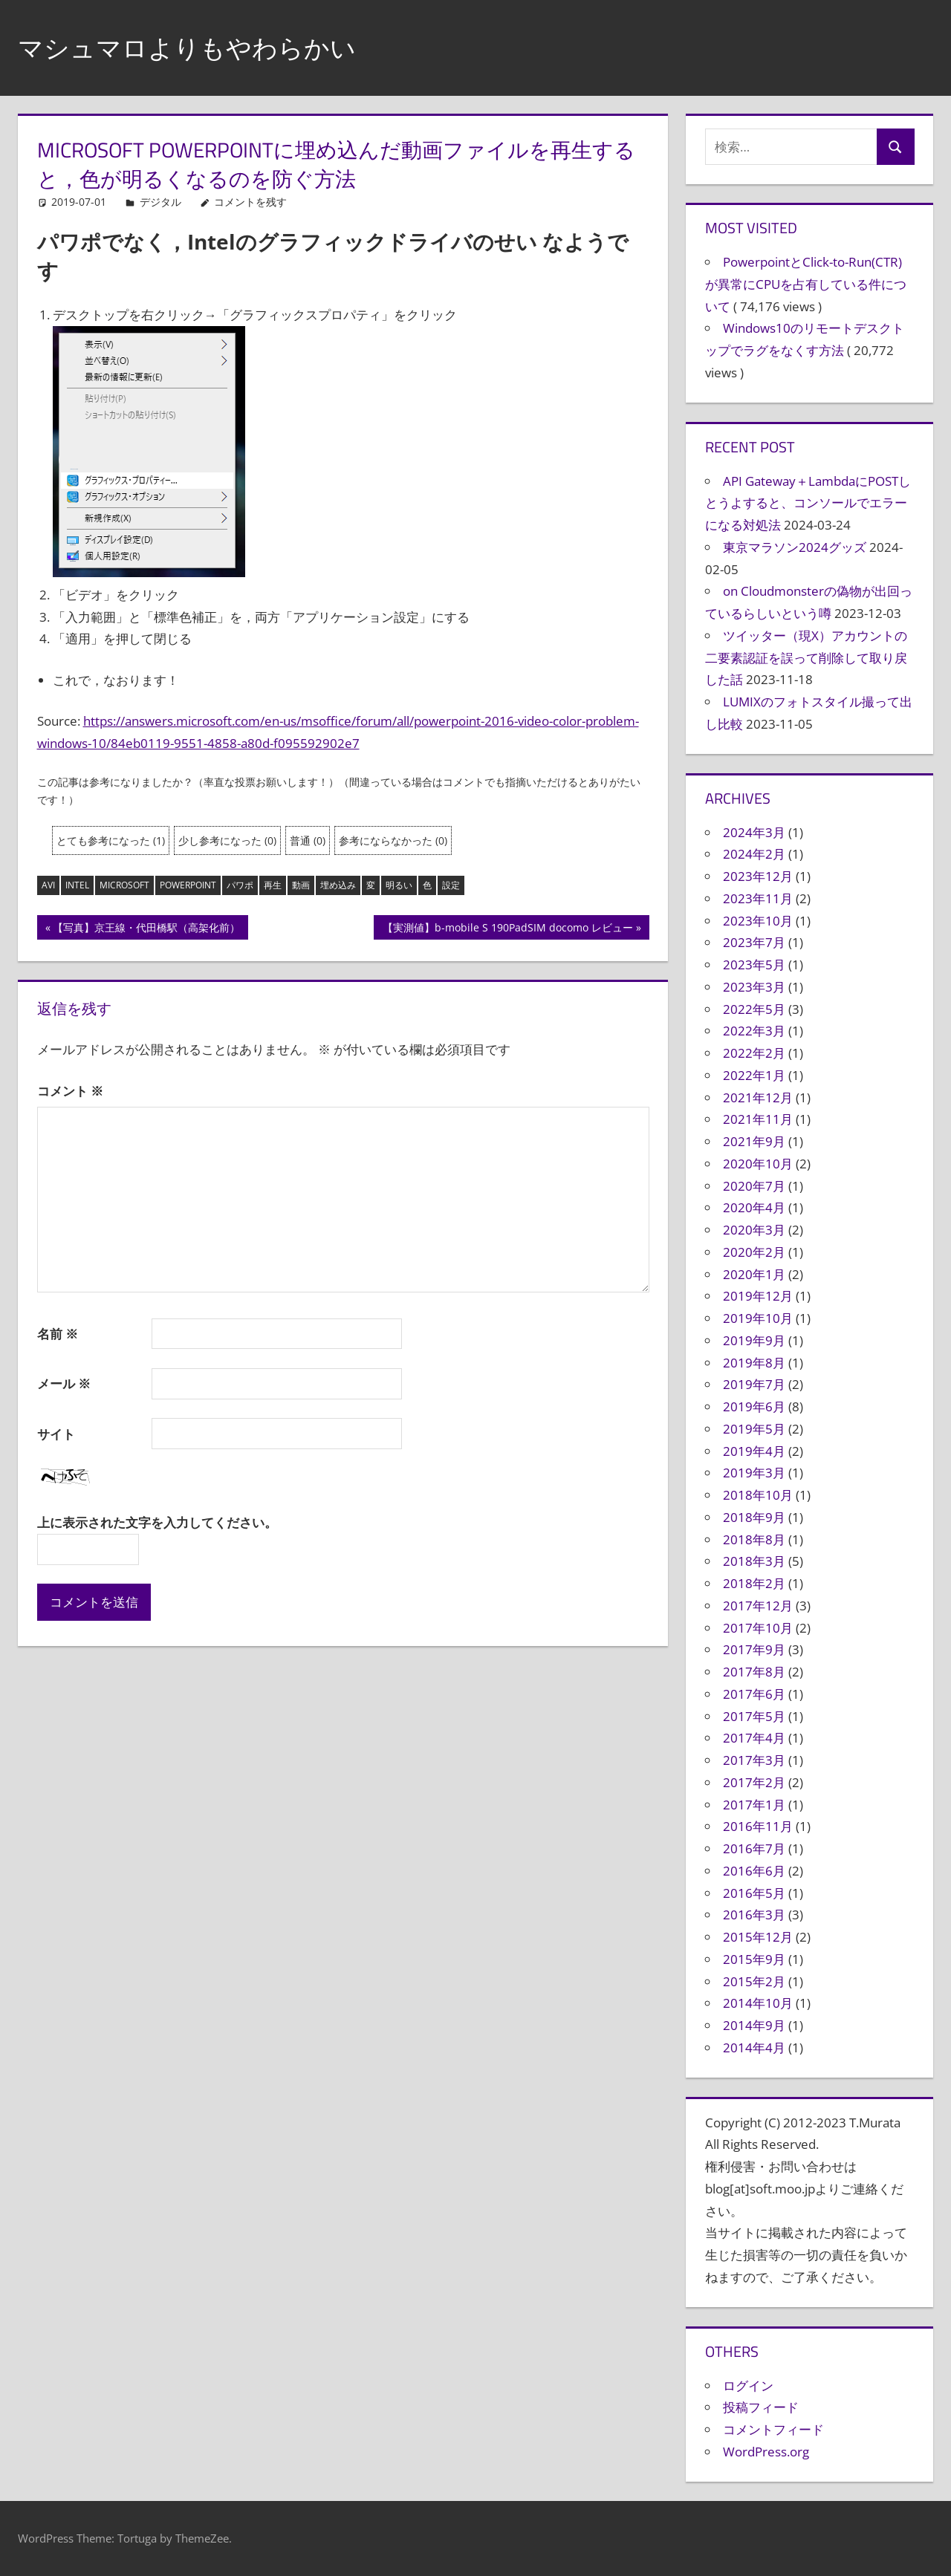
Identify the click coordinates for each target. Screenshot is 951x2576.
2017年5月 (754, 1716)
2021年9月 (754, 1141)
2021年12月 (758, 1097)
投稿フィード (761, 2407)
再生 (273, 885)
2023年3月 (754, 986)
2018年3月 (754, 1561)
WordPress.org (766, 2451)
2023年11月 (758, 898)
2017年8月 (754, 1671)
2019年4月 (754, 1451)
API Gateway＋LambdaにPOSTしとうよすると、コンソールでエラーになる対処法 (808, 503)
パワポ (240, 885)
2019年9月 (754, 1340)
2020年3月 (754, 1229)
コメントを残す (250, 202)
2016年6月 (754, 1870)
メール (64, 1383)
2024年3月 (754, 832)
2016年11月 (758, 1826)
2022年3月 (754, 1030)
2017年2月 (754, 1782)
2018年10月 (758, 1494)
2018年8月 (754, 1539)
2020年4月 (754, 1207)
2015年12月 (758, 1936)
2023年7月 (754, 942)
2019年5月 (754, 1428)
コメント (70, 1090)
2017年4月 (754, 1737)
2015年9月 (754, 1959)
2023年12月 (758, 876)
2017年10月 (758, 1627)
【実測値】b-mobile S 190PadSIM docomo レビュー (507, 929)
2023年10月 (758, 920)
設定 (451, 885)
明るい (399, 885)
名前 (57, 1333)
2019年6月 (754, 1406)
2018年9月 (754, 1517)
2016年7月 (754, 1848)
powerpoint (188, 885)
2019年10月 (758, 1318)
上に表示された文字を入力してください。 (157, 1522)
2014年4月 (754, 2047)
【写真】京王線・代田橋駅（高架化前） (146, 929)
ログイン (748, 2385)
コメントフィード (773, 2429)
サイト (56, 1434)
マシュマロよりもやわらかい (196, 47)
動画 (301, 885)
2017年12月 (758, 1605)
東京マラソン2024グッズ (794, 547)
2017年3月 (754, 1760)
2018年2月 (754, 1583)
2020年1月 (754, 1274)
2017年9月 (754, 1649)
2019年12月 (758, 1295)
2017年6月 (754, 1693)
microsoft (124, 885)
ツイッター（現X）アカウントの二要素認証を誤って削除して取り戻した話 (806, 658)
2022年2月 (754, 1052)
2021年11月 (758, 1119)
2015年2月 (754, 1981)
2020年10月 (758, 1163)
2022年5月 (754, 1009)
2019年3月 (754, 1472)
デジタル (160, 202)
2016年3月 (754, 1914)
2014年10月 (758, 2002)
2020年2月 (754, 1252)
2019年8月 (754, 1362)
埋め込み (338, 885)
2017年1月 (754, 1804)
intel (77, 885)
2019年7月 (754, 1384)
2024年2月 (754, 853)
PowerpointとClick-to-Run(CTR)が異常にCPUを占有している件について (805, 284)
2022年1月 (754, 1075)
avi (48, 885)
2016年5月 (754, 1893)
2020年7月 (754, 1185)
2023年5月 (754, 964)
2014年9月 (754, 2025)
